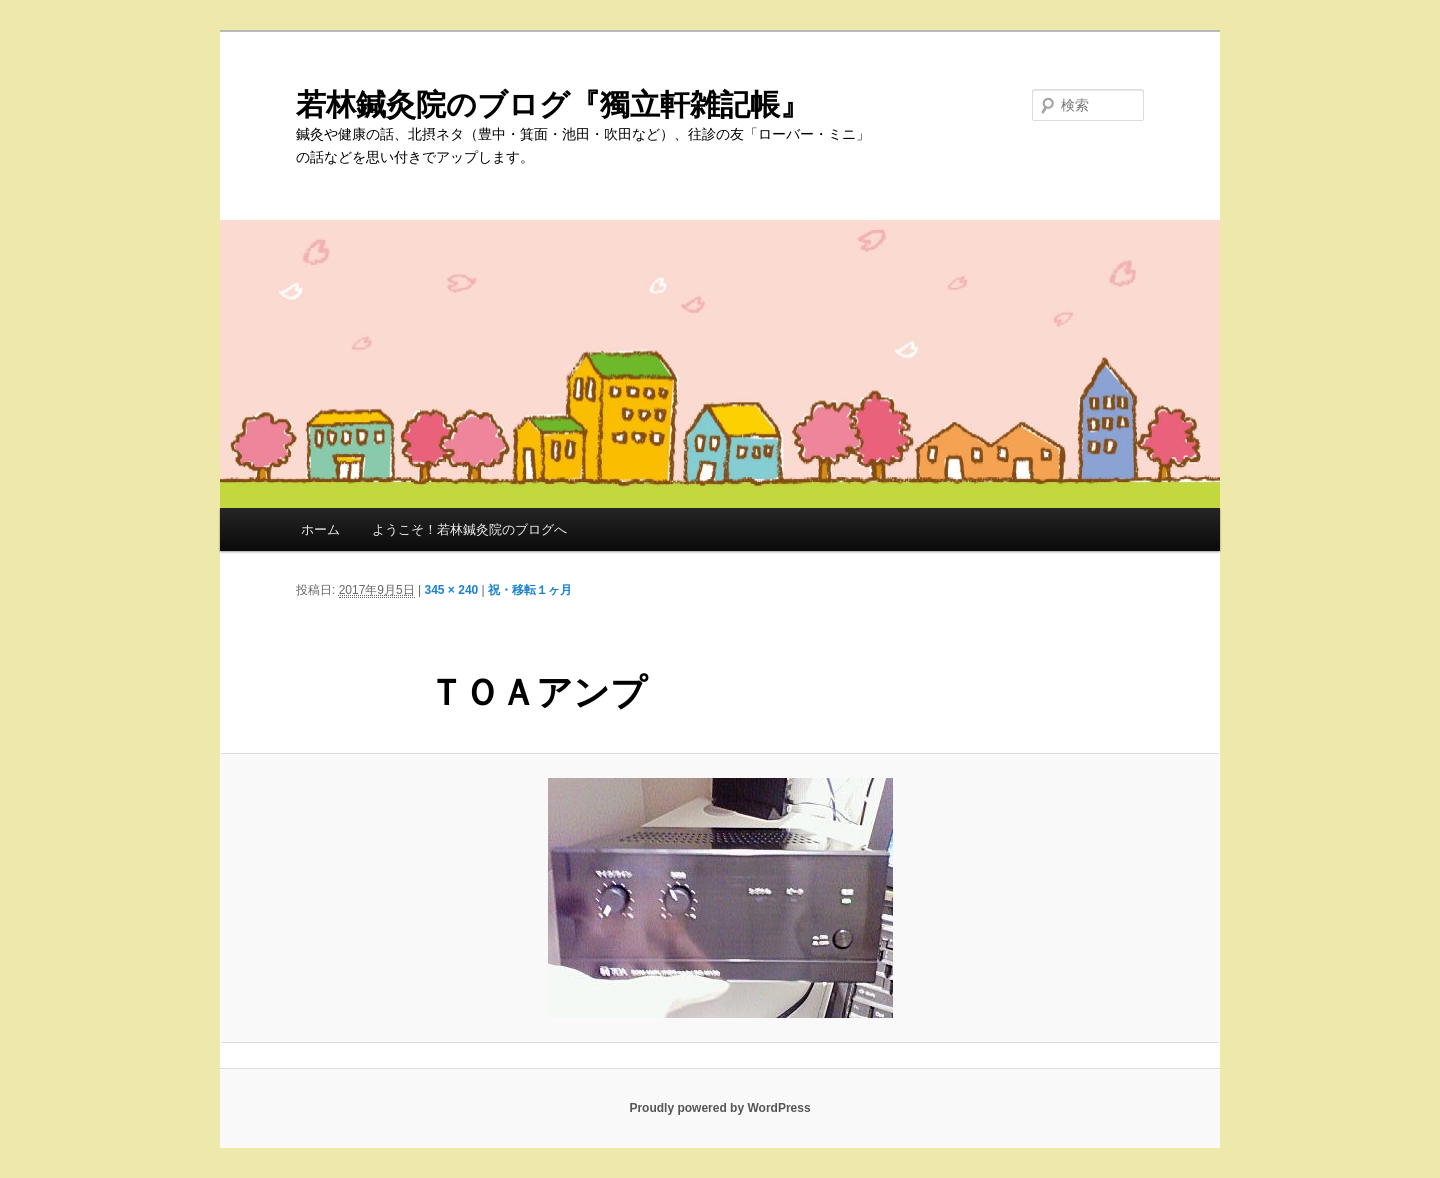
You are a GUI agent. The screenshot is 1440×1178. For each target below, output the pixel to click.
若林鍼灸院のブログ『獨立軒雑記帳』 (553, 104)
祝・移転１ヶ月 (530, 590)
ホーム (320, 529)
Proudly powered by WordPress (719, 1108)
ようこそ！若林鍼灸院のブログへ (469, 529)
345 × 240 (452, 590)
